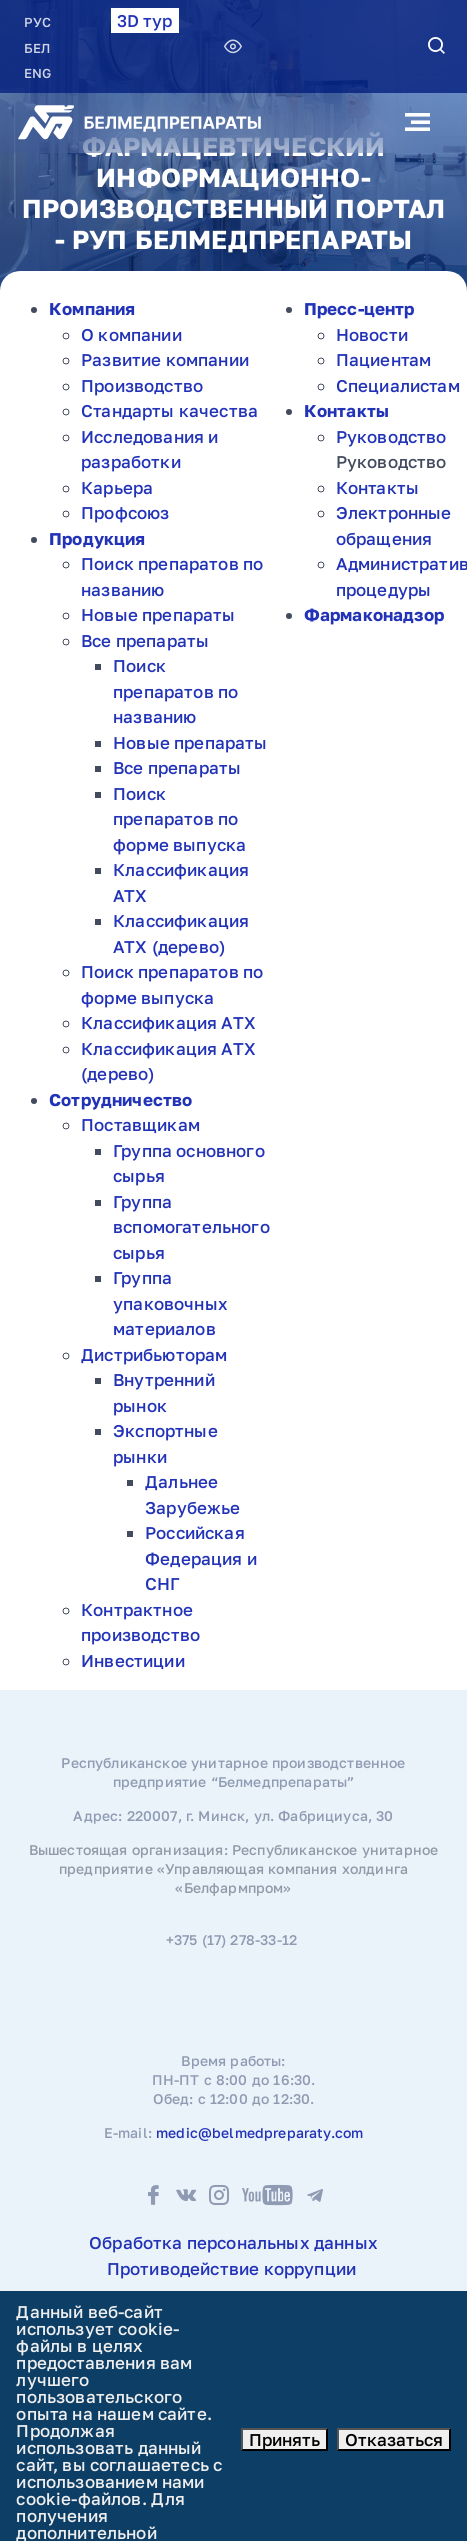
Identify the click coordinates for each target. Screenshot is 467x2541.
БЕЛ (37, 48)
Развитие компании (165, 359)
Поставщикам (140, 1124)
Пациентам (384, 359)
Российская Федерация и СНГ (201, 1558)
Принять (284, 2439)
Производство (142, 385)
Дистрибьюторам (154, 1354)
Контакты (346, 410)
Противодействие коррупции (231, 2268)
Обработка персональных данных (233, 2242)
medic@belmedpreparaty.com (259, 2132)
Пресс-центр (359, 308)
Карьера (117, 487)
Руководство (391, 436)
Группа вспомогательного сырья (191, 1227)
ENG (37, 73)
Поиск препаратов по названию (175, 691)
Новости (372, 334)
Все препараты (145, 640)
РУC (37, 22)
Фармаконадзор (374, 614)
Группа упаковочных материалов (170, 1303)
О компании (131, 334)
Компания (92, 308)
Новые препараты (158, 614)
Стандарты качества (169, 410)
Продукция (97, 538)
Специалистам (398, 385)
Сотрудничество (120, 1099)
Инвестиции (133, 1660)
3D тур (145, 20)
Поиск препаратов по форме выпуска (179, 819)
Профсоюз (125, 512)
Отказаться (394, 2439)
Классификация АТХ (168, 1022)
